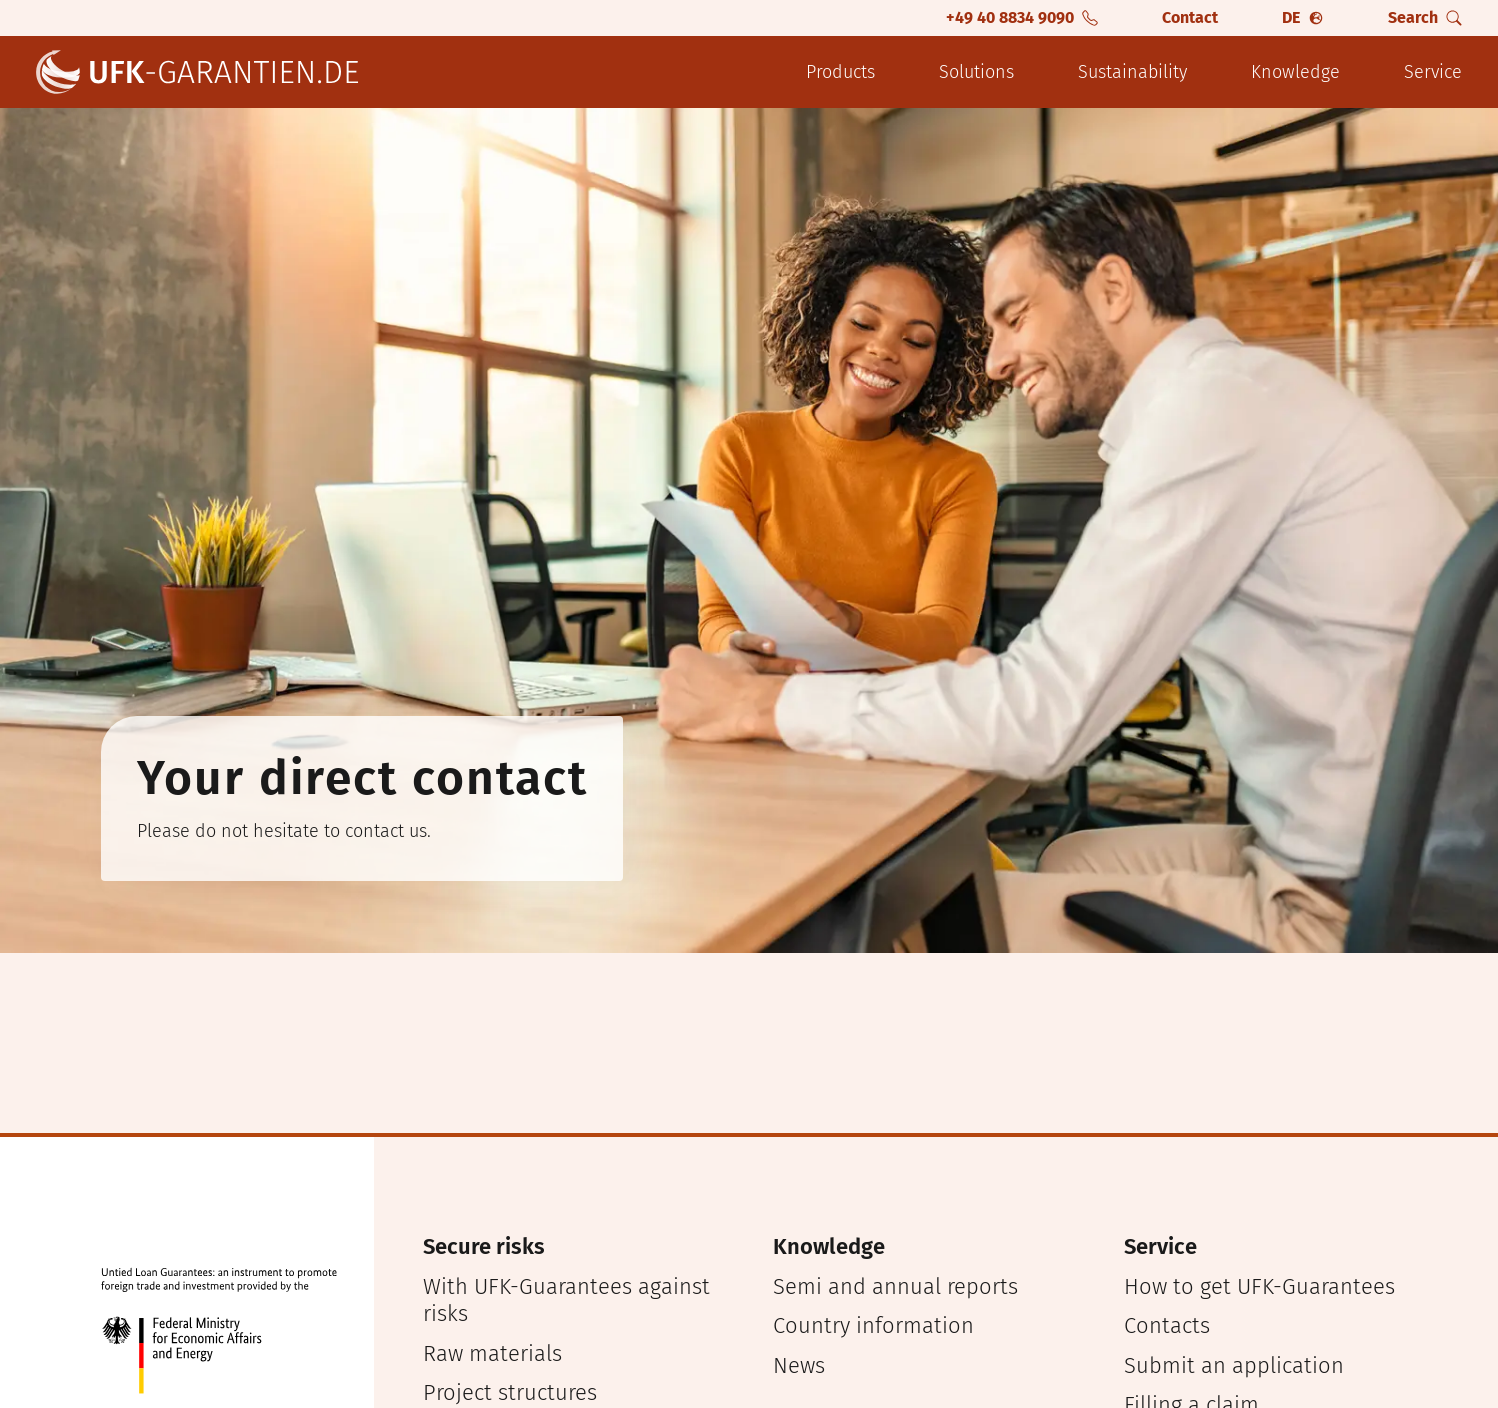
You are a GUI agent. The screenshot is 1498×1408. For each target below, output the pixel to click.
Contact (1190, 17)
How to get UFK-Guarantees (1259, 1286)
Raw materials (492, 1353)
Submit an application (1234, 1365)
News (799, 1365)
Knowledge (1295, 72)
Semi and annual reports (895, 1286)
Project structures (510, 1392)
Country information (873, 1325)
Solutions (976, 72)
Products (840, 72)
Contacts (1167, 1325)
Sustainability (1132, 72)
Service (1433, 72)
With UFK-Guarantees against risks (566, 1300)
